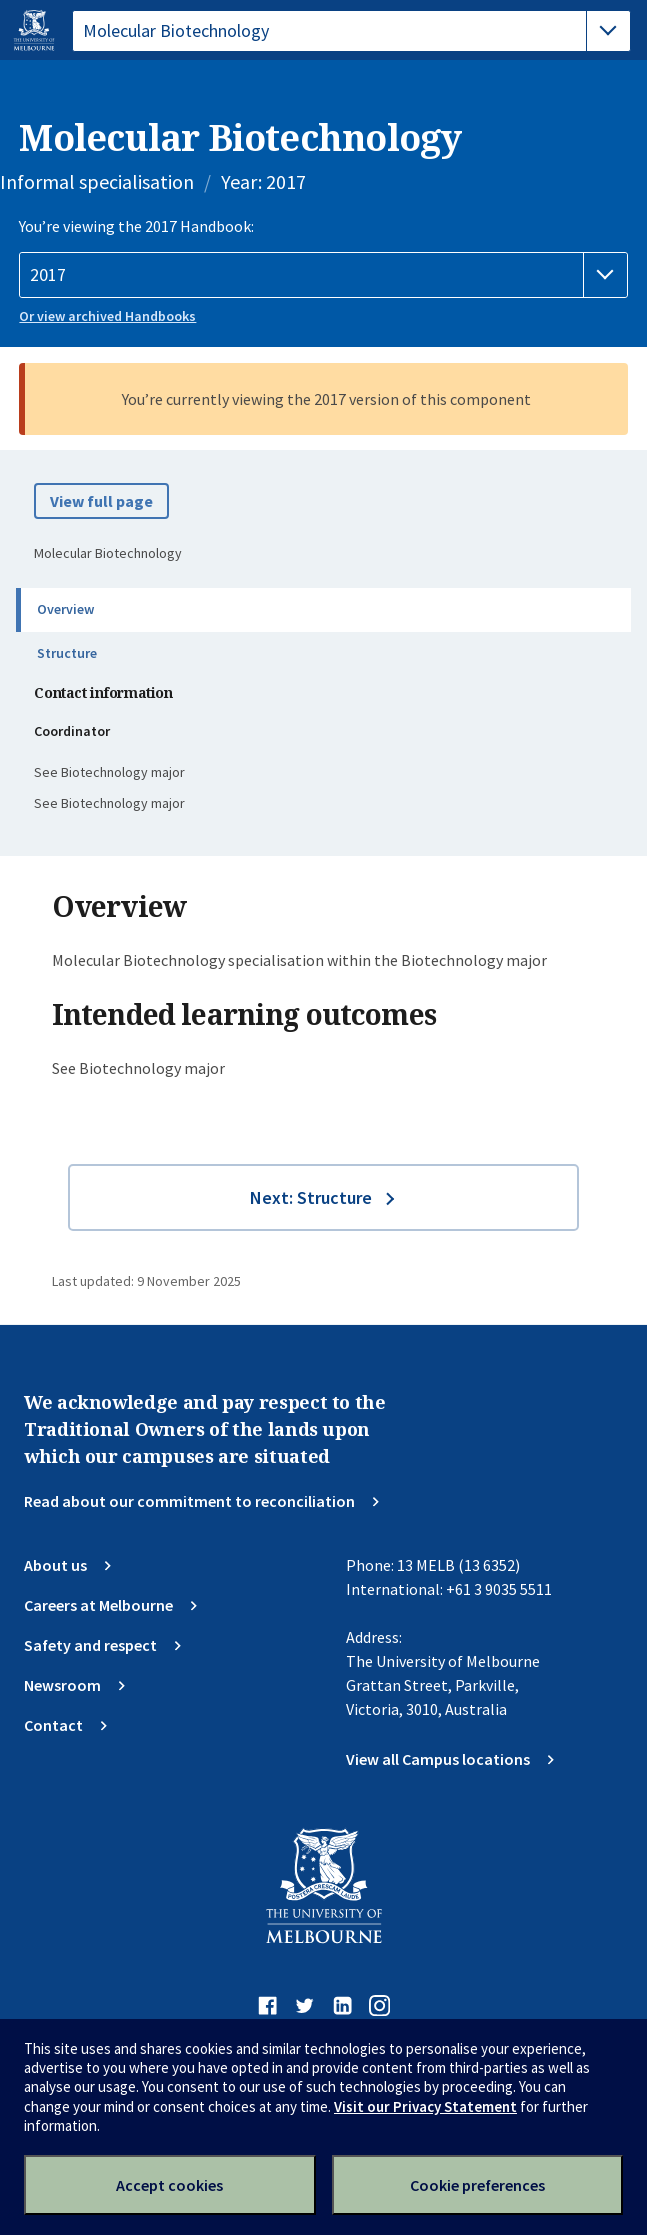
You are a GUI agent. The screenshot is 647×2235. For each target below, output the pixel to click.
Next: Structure (311, 1197)
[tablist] (351, 31)
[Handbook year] (323, 275)
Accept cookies (169, 2185)
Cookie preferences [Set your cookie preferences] (477, 2185)
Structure (67, 653)
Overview (65, 609)
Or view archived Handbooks (107, 316)
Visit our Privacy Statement (425, 2106)
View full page (101, 501)
